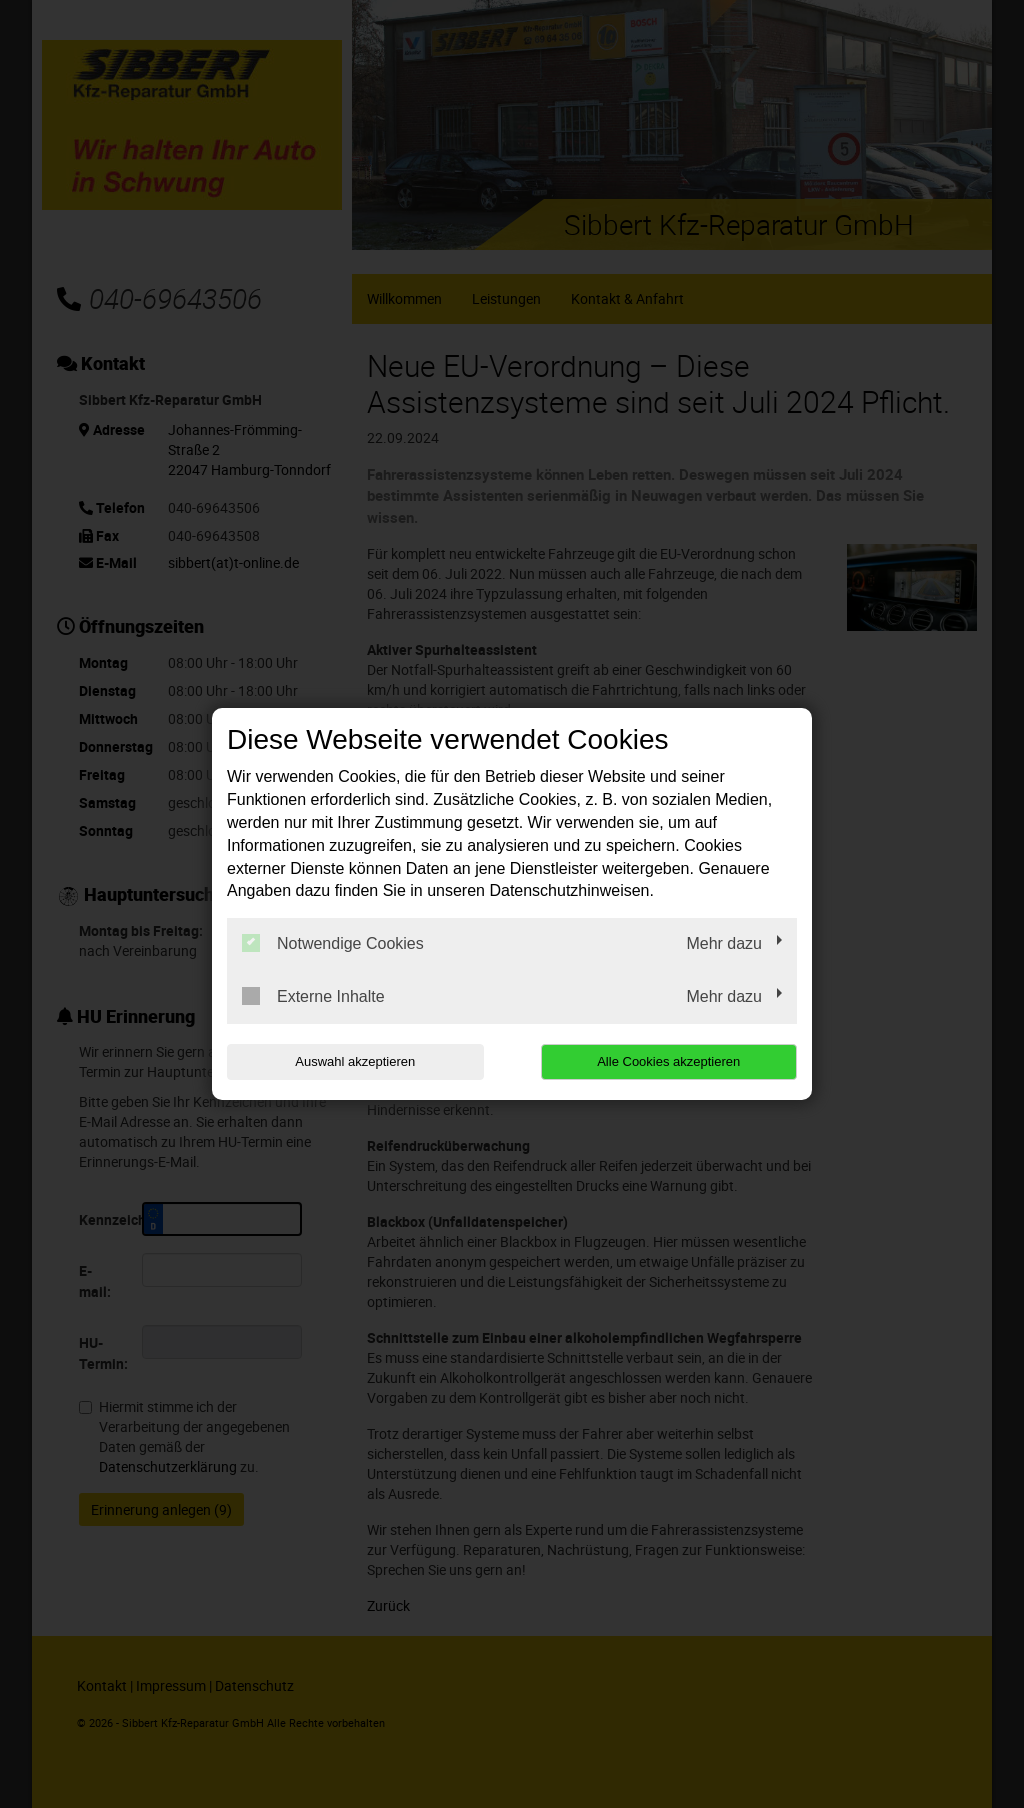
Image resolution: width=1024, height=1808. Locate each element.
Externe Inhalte (313, 996)
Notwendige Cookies (333, 943)
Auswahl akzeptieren (355, 1061)
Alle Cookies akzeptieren (668, 1061)
